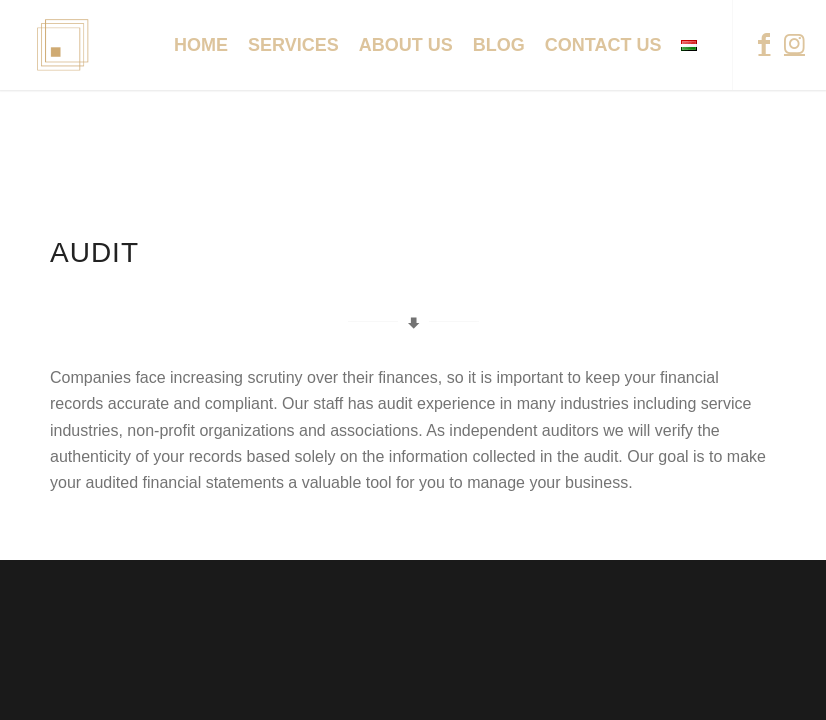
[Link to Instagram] (794, 44)
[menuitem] (201, 45)
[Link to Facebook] (764, 44)
